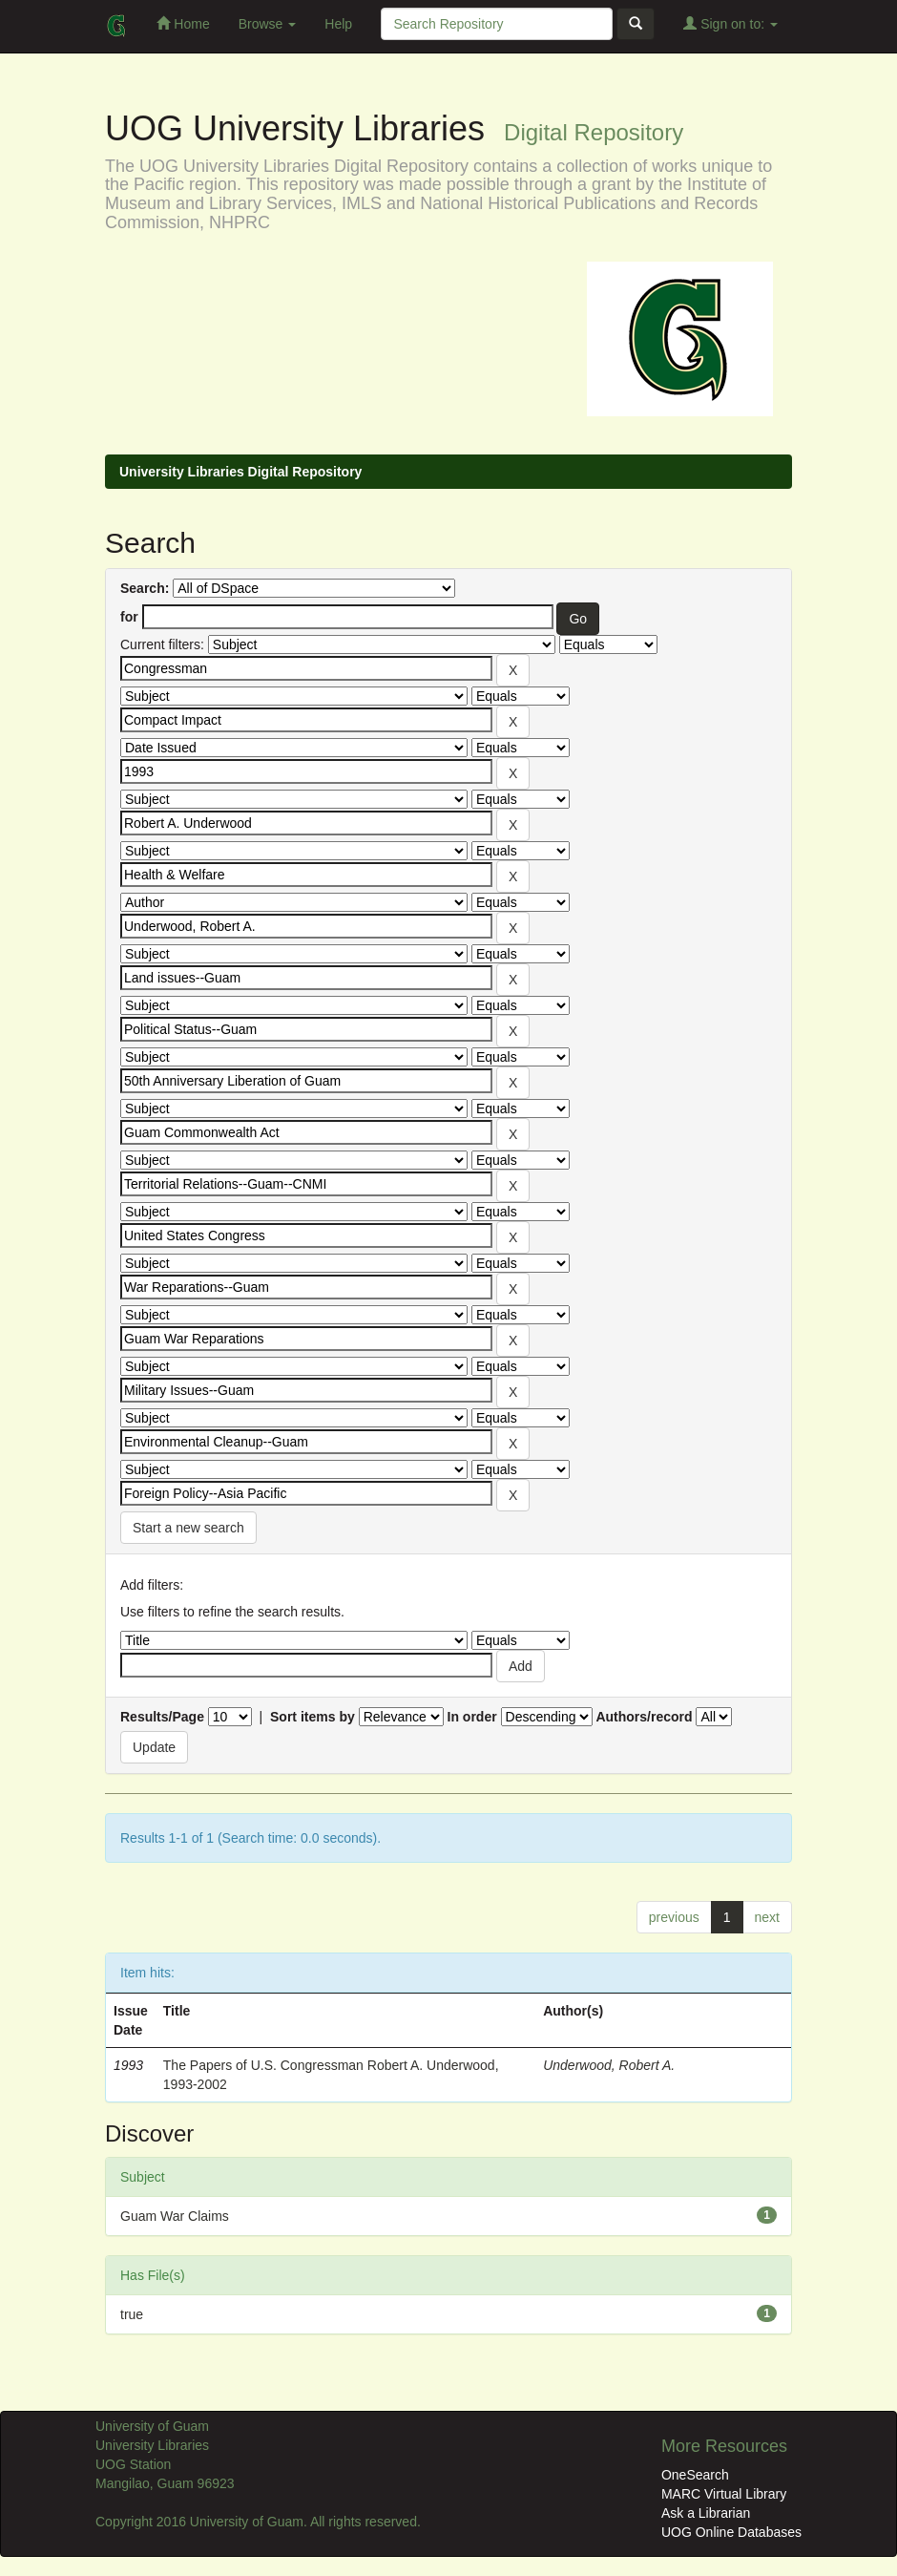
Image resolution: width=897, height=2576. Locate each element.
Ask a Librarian (705, 2513)
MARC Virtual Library (723, 2494)
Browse (268, 24)
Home (182, 23)
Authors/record (643, 1716)
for (129, 616)
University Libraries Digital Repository (240, 471)
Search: (144, 588)
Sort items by (312, 1716)
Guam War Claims (174, 2216)
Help (338, 24)
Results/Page (162, 1716)
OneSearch (695, 2474)
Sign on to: (730, 23)
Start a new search (188, 1527)
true (131, 2314)
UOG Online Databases (731, 2532)
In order (472, 1716)
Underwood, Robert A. (609, 2065)
